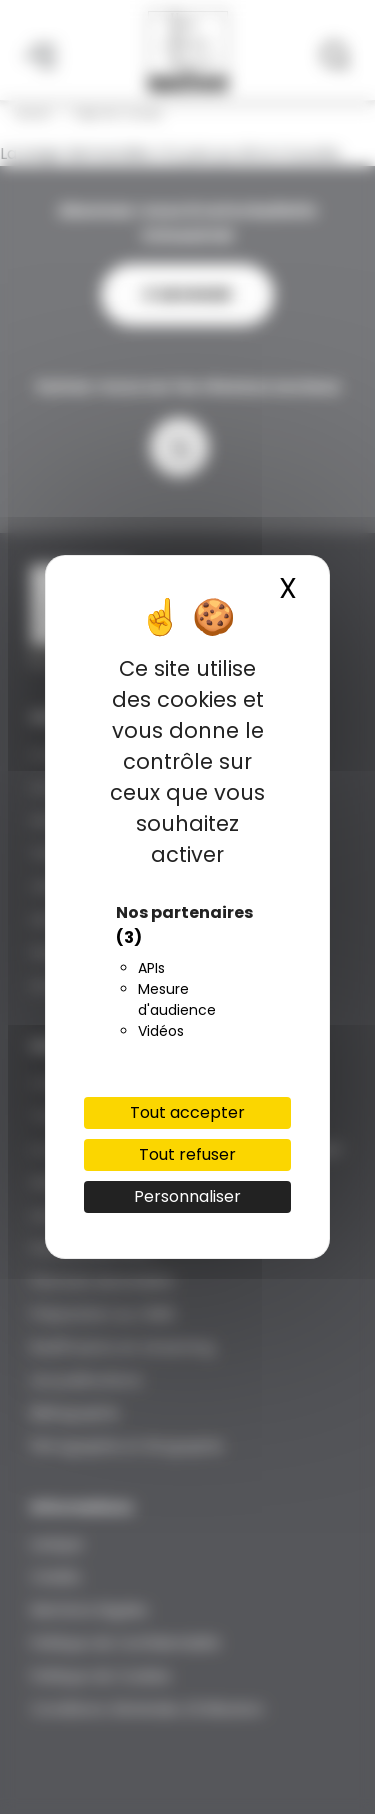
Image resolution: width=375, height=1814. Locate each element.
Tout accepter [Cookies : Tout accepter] (187, 1112)
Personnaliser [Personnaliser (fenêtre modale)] (187, 1196)
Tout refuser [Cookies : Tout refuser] (187, 1154)
